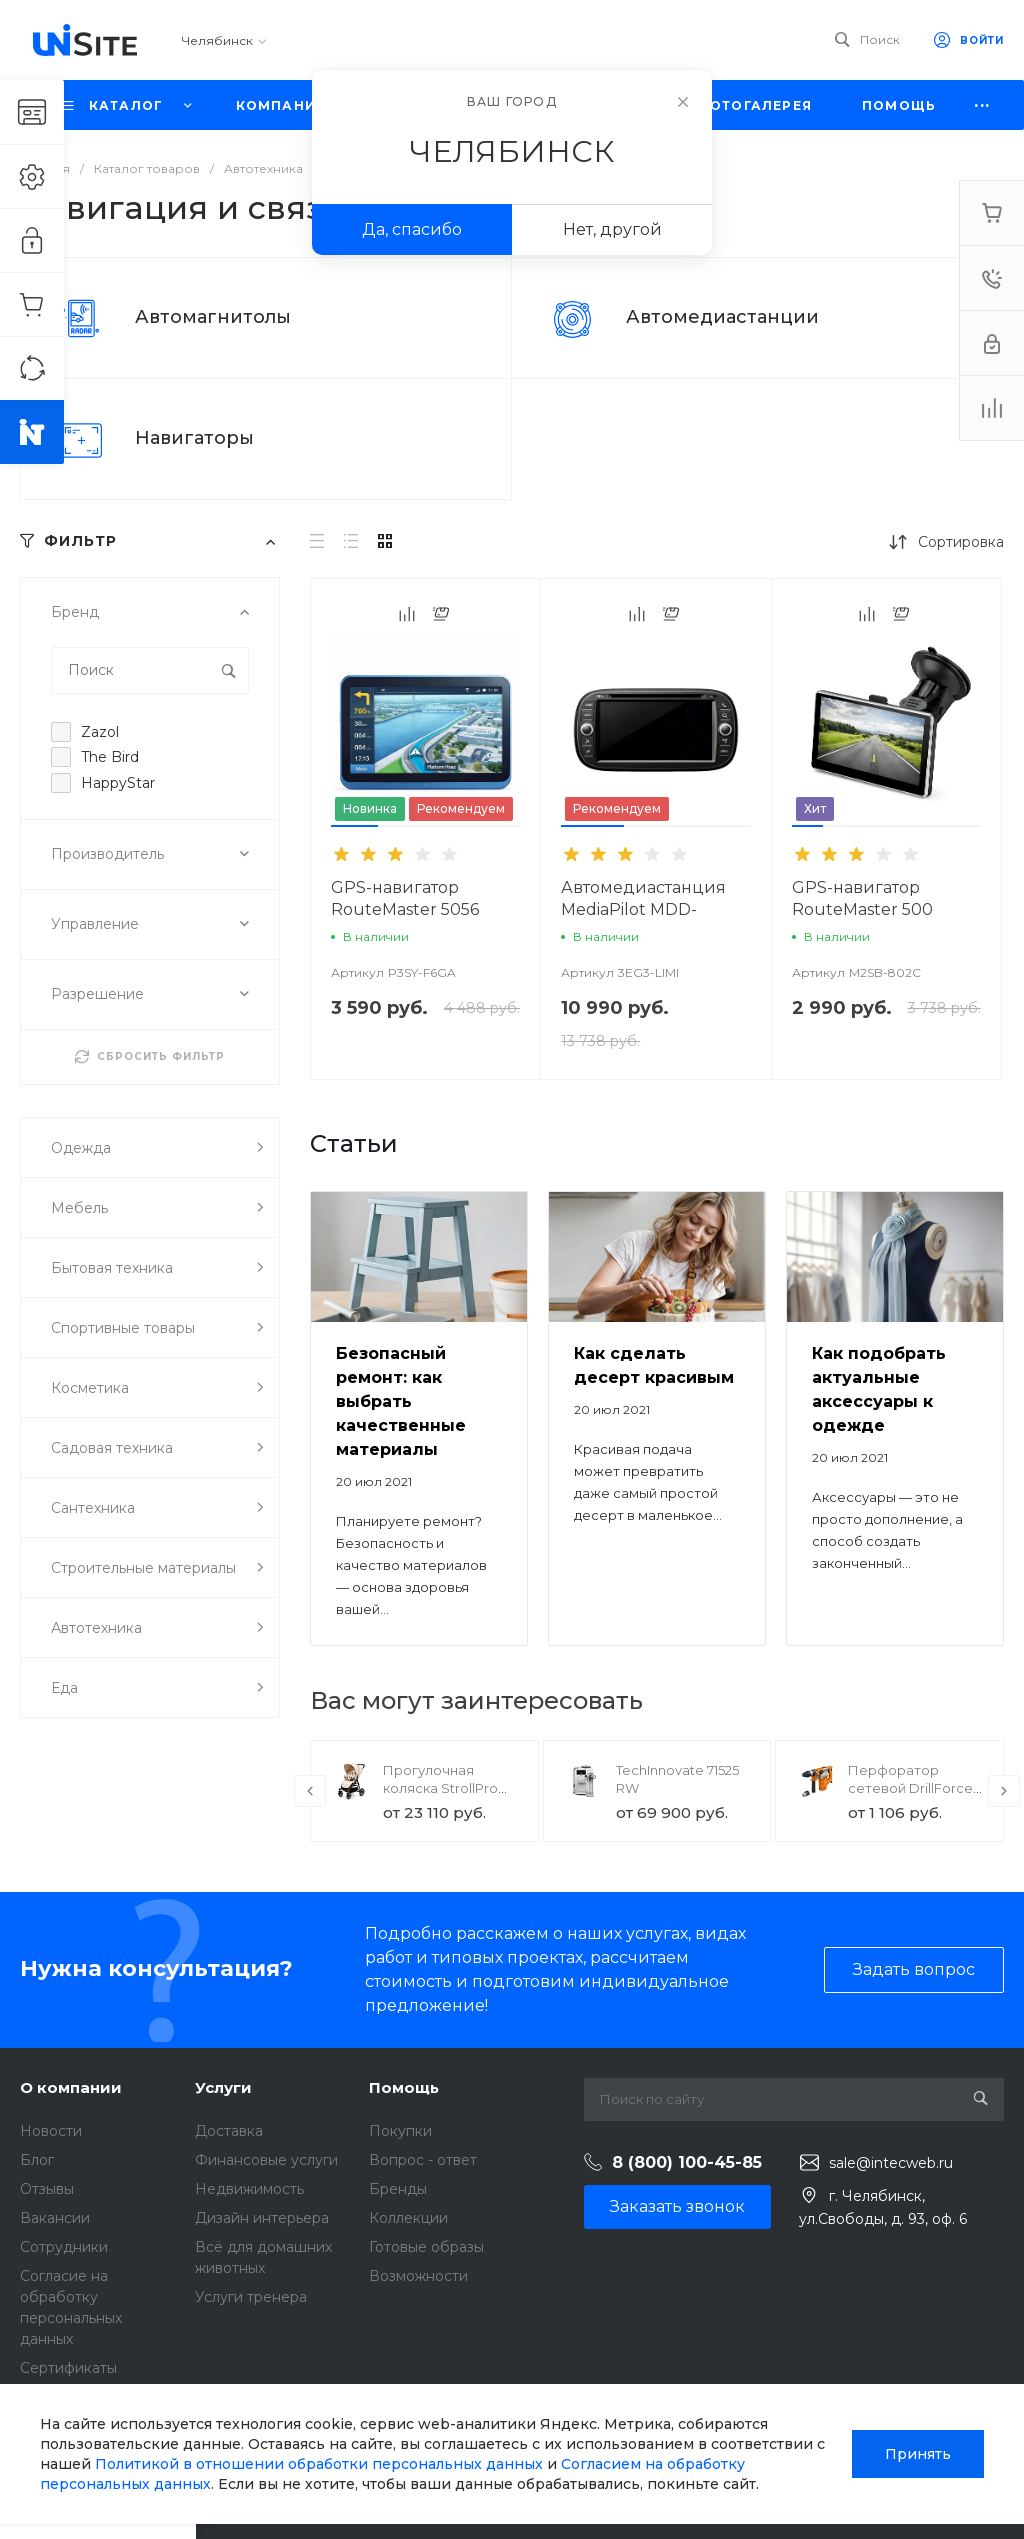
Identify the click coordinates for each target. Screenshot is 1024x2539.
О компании (71, 2087)
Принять (918, 2454)
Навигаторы (194, 438)
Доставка (229, 2131)
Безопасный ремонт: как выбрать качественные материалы (401, 1401)
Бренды (398, 2189)
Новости (51, 2131)
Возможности (418, 2276)
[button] (354, 826)
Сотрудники (64, 2247)
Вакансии (55, 2218)
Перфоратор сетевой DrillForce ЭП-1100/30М (910, 1788)
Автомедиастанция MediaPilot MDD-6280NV (643, 909)
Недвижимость (249, 2189)
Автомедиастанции (722, 317)
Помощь (404, 2087)
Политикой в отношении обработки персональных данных (319, 2464)
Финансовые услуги (266, 2160)
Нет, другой (612, 229)
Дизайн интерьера (262, 2218)
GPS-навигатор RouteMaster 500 (862, 898)
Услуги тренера (251, 2297)
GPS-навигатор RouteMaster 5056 (405, 898)
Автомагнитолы (213, 317)
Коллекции (408, 2218)
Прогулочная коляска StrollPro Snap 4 (440, 1788)
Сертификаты (68, 2368)
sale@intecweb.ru (891, 2163)
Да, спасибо (412, 229)
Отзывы (47, 2189)
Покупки (400, 2131)
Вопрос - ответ (423, 2160)
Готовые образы (426, 2247)
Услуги (223, 2087)
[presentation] (310, 1791)
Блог (37, 2160)
